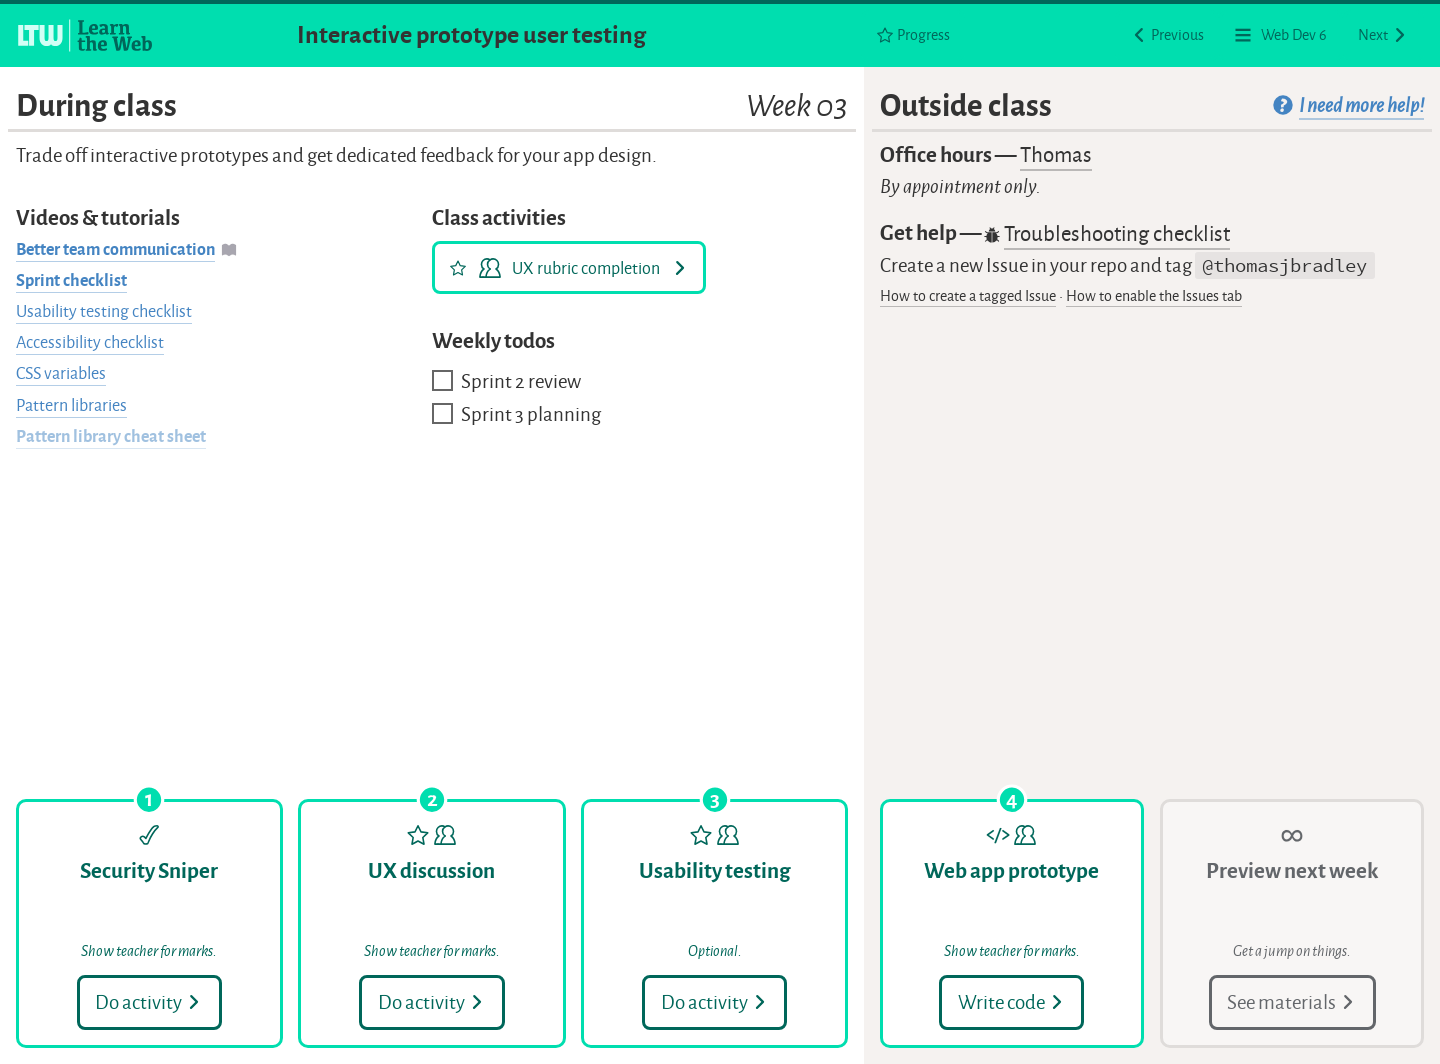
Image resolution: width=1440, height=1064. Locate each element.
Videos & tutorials (98, 218)
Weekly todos (493, 341)
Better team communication (115, 249)
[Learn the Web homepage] (86, 35)
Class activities (499, 218)
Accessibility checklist (90, 342)
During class (432, 106)
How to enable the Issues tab (1154, 296)
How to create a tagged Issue (968, 296)
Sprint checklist (71, 280)
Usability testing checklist (104, 311)
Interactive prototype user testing (471, 35)
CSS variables (61, 373)
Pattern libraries (71, 405)
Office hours (986, 156)
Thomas (1056, 155)
